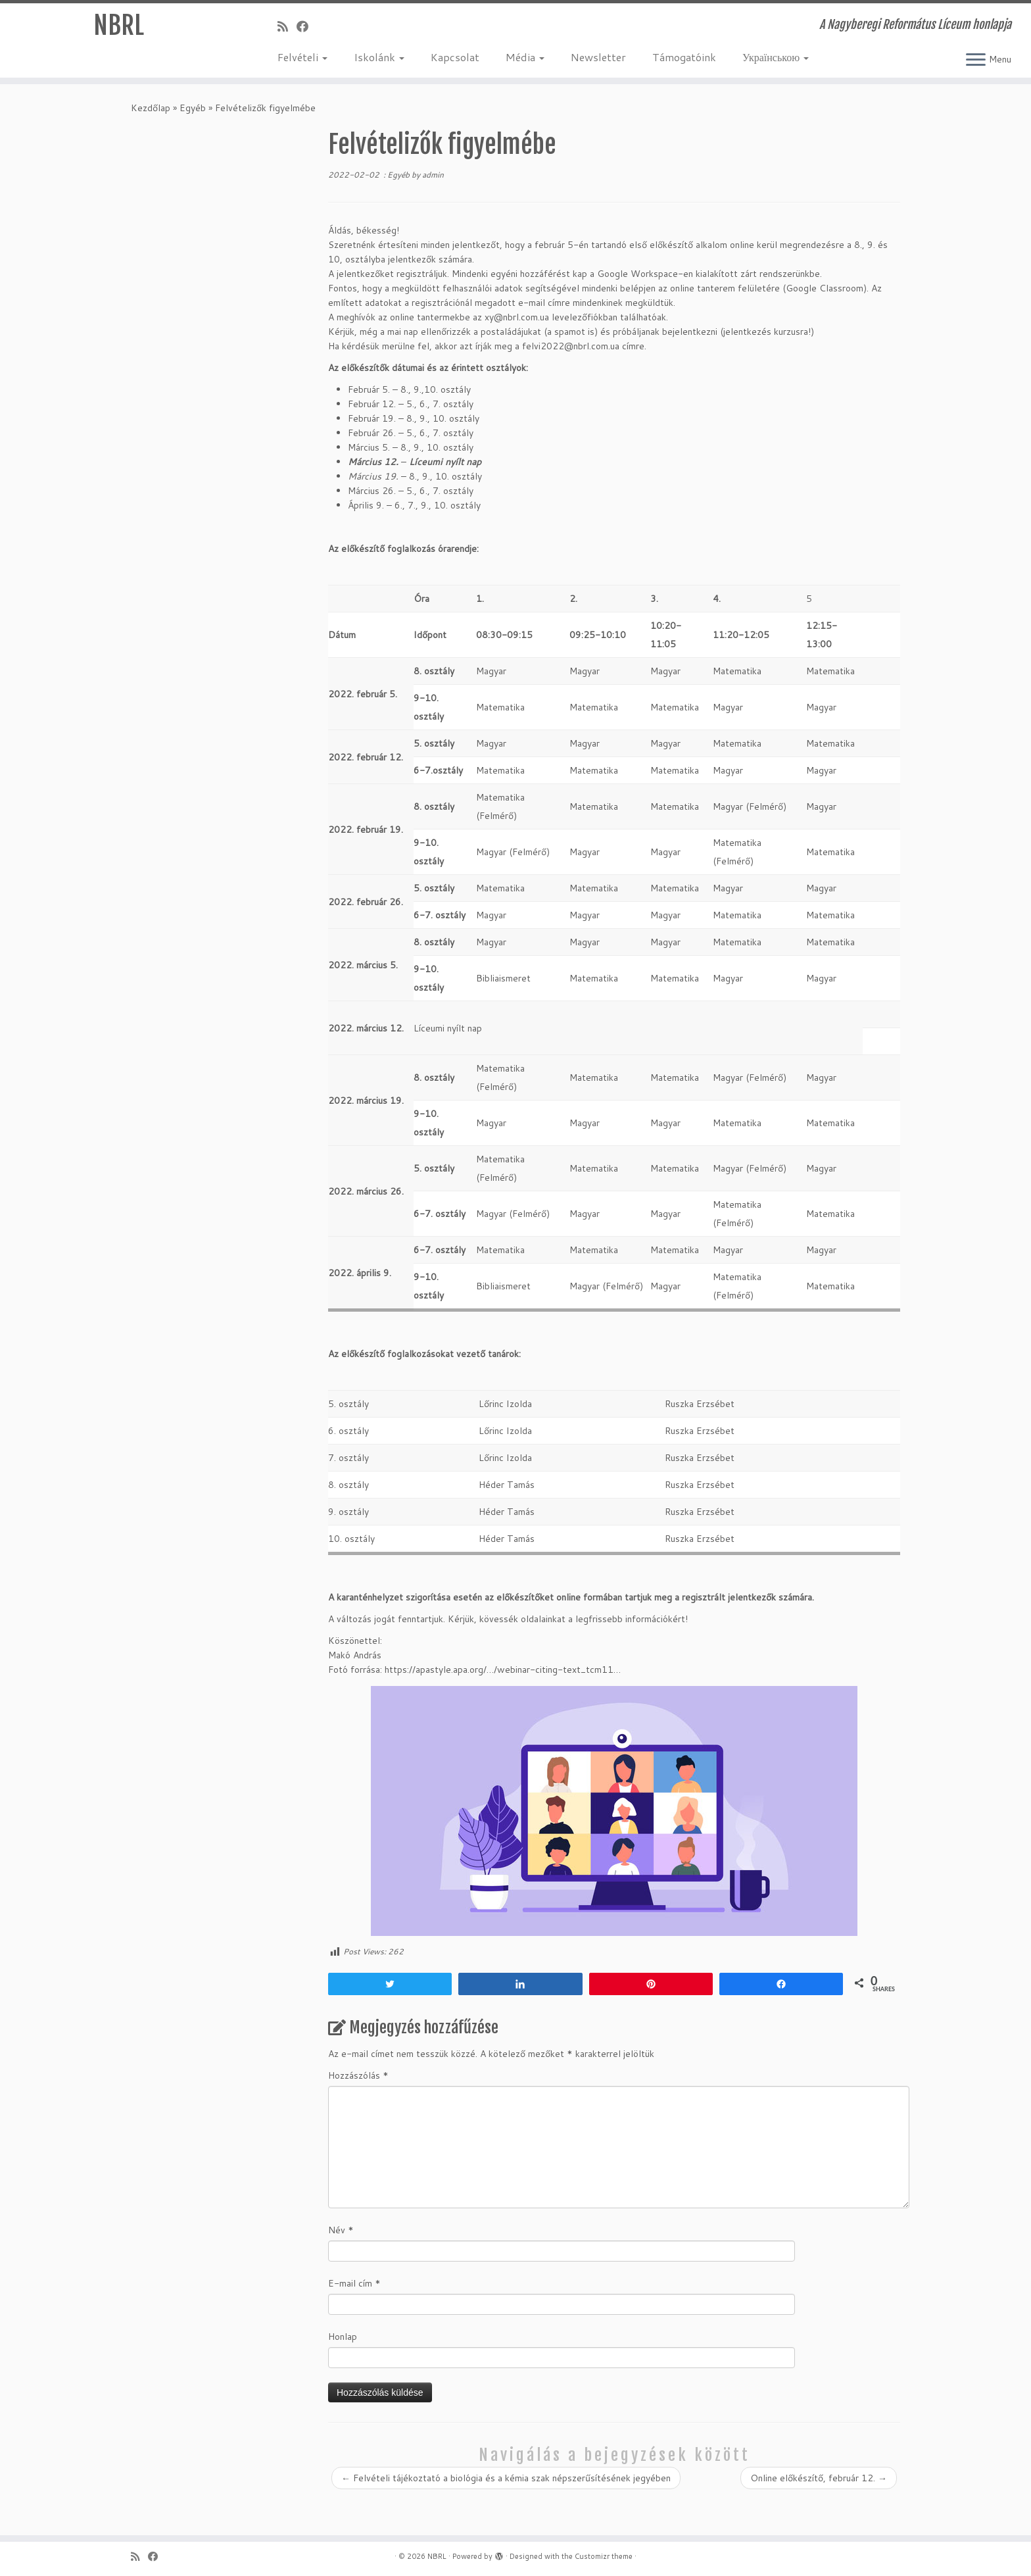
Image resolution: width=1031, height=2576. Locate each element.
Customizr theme (604, 2556)
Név (341, 2230)
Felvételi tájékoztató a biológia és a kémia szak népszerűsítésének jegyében (506, 2478)
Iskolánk (379, 56)
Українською (775, 56)
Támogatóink (684, 56)
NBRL (119, 26)
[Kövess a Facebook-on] (307, 26)
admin (433, 174)
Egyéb (193, 107)
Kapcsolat (455, 56)
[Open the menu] (976, 60)
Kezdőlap (150, 107)
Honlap (342, 2336)
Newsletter (598, 56)
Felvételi (302, 56)
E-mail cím (354, 2283)
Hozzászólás (358, 2075)
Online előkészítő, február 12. (818, 2478)
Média (525, 56)
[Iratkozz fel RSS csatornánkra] (287, 26)
